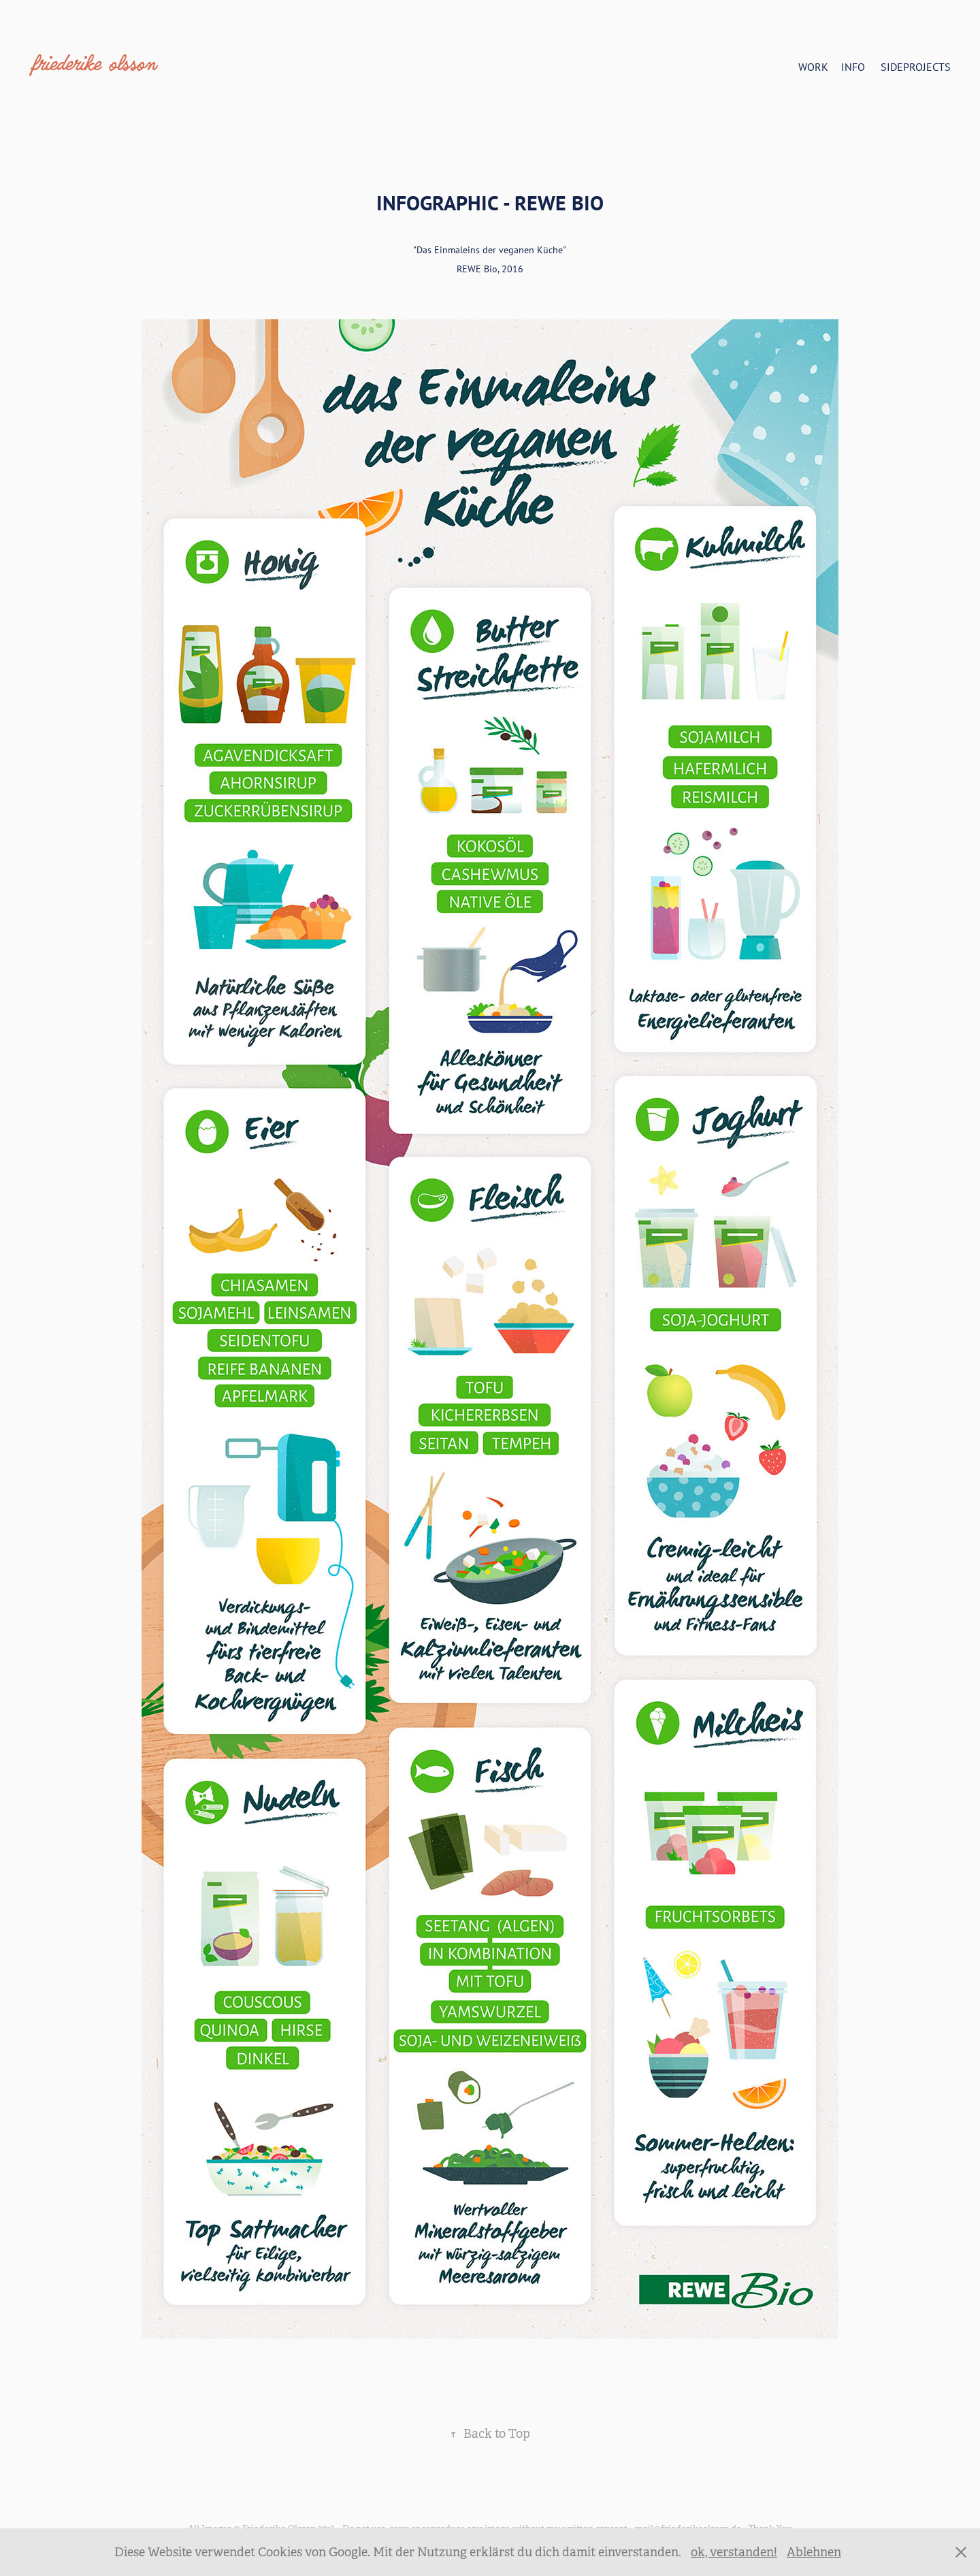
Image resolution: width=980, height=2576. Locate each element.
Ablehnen (814, 2552)
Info (853, 67)
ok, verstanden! (734, 2552)
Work (813, 67)
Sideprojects (916, 67)
